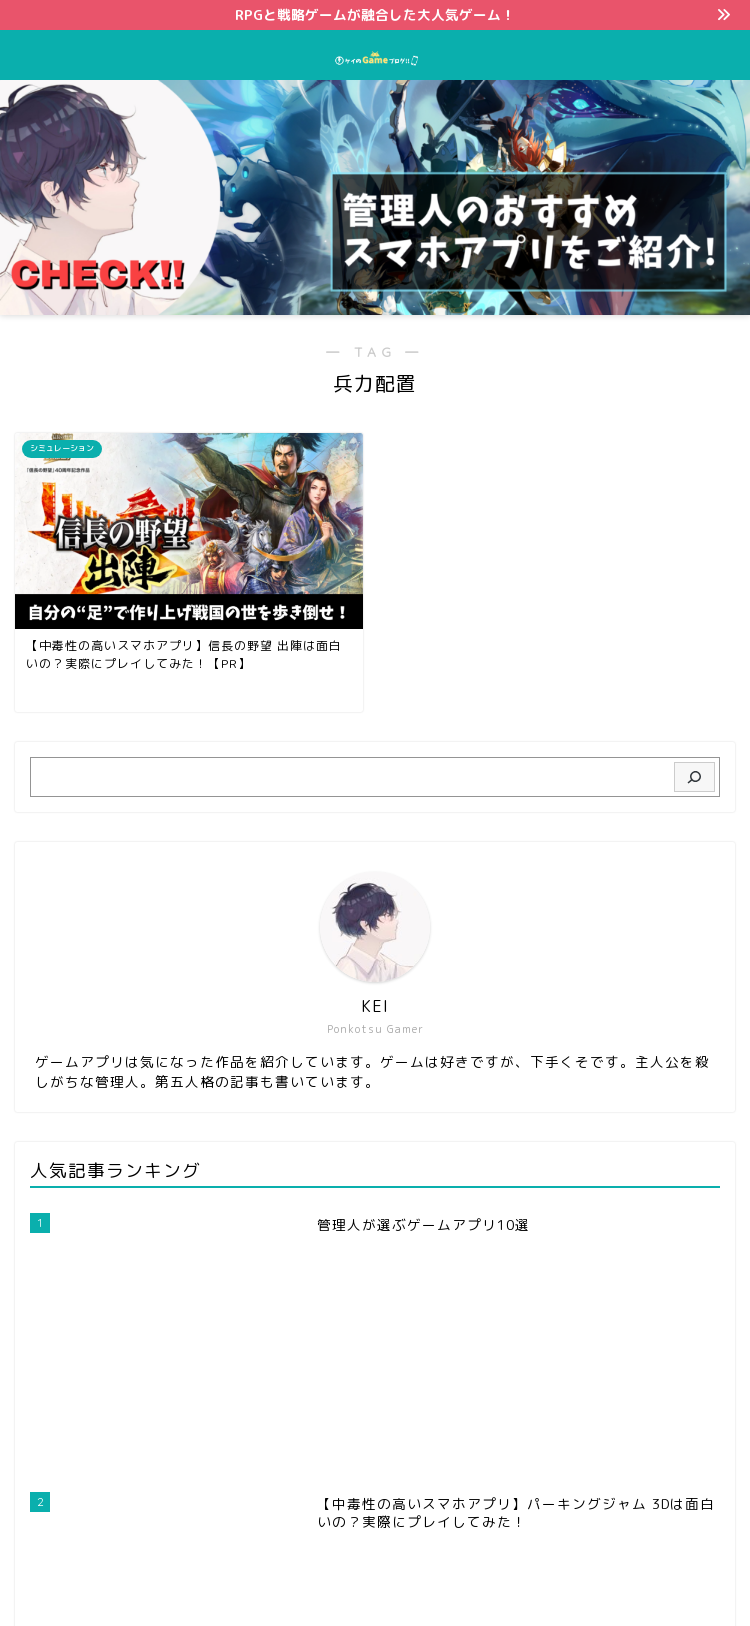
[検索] (694, 777)
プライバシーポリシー (336, 1577)
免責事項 (448, 1577)
